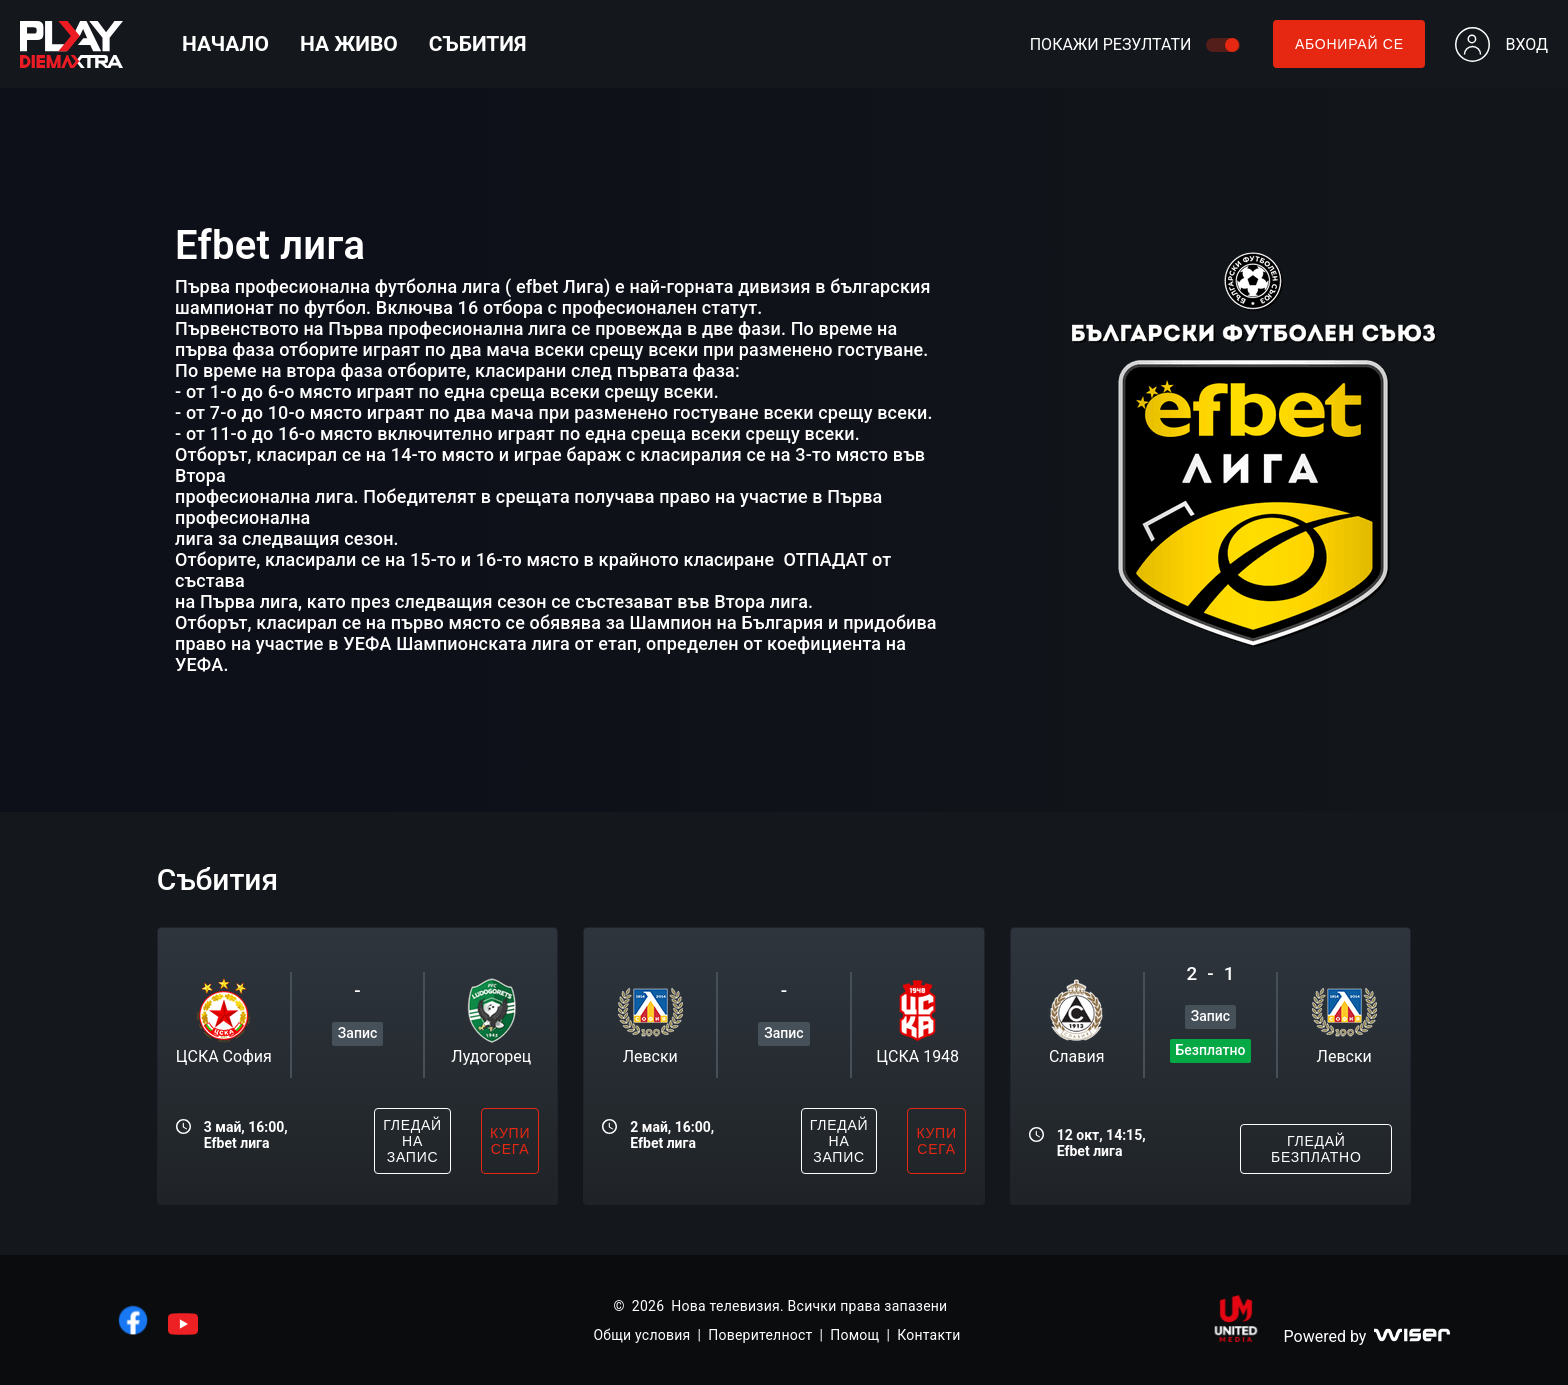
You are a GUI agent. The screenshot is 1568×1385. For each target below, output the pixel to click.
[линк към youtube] (183, 1324)
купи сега (510, 1141)
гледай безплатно (1316, 1149)
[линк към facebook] (133, 1320)
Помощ (854, 1335)
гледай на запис (412, 1141)
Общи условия (641, 1335)
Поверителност (760, 1335)
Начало (225, 44)
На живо (349, 44)
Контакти (929, 1335)
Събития (478, 44)
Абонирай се (1349, 44)
